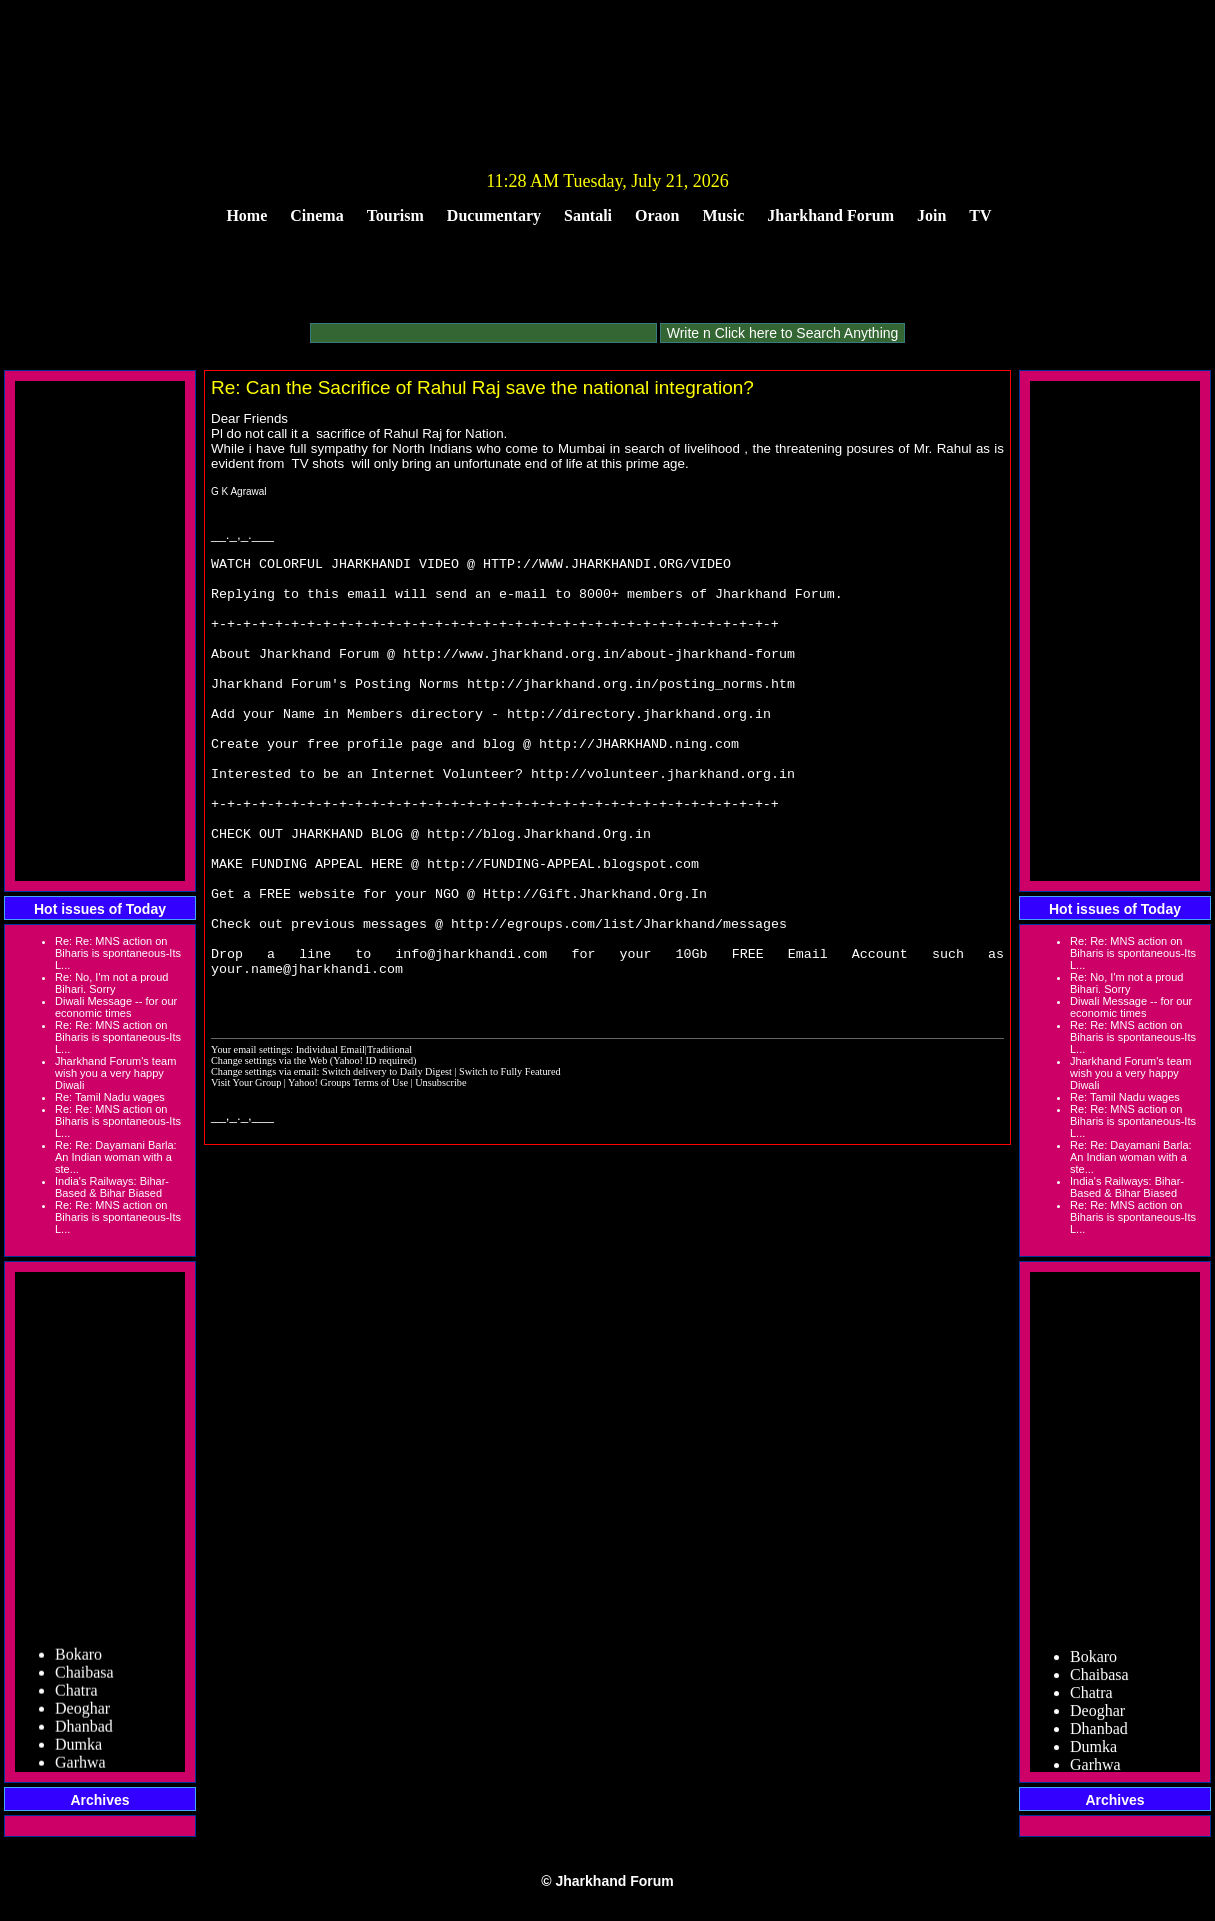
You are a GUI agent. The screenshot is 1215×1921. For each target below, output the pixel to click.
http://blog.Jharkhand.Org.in (539, 890)
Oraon (657, 215)
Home (246, 215)
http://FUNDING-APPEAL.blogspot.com (563, 926)
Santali (588, 215)
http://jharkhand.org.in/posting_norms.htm (631, 710)
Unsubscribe (440, 1169)
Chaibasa (84, 1676)
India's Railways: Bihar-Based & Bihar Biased (112, 1187)
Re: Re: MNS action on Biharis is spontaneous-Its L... (118, 953)
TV (980, 215)
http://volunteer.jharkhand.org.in (663, 818)
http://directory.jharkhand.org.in (639, 746)
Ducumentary (494, 215)
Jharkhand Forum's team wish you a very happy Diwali (115, 1073)
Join (931, 215)
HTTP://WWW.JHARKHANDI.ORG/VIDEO (607, 566)
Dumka (78, 1748)
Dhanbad (84, 1730)
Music (724, 215)
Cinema (316, 215)
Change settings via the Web (269, 1147)
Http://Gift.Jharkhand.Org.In (595, 962)
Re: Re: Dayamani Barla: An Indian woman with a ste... (116, 1157)
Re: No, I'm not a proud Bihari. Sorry (111, 983)
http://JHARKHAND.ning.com (639, 782)
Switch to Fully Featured (510, 1158)
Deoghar (82, 1712)
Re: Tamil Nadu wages (110, 1097)
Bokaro (78, 1658)
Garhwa (80, 1766)
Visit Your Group (247, 1169)
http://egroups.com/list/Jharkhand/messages (619, 998)
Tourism (395, 215)
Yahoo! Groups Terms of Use (349, 1169)
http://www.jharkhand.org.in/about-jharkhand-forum (599, 674)
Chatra (76, 1694)
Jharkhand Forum (830, 215)
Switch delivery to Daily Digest (387, 1158)
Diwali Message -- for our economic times (116, 1007)
